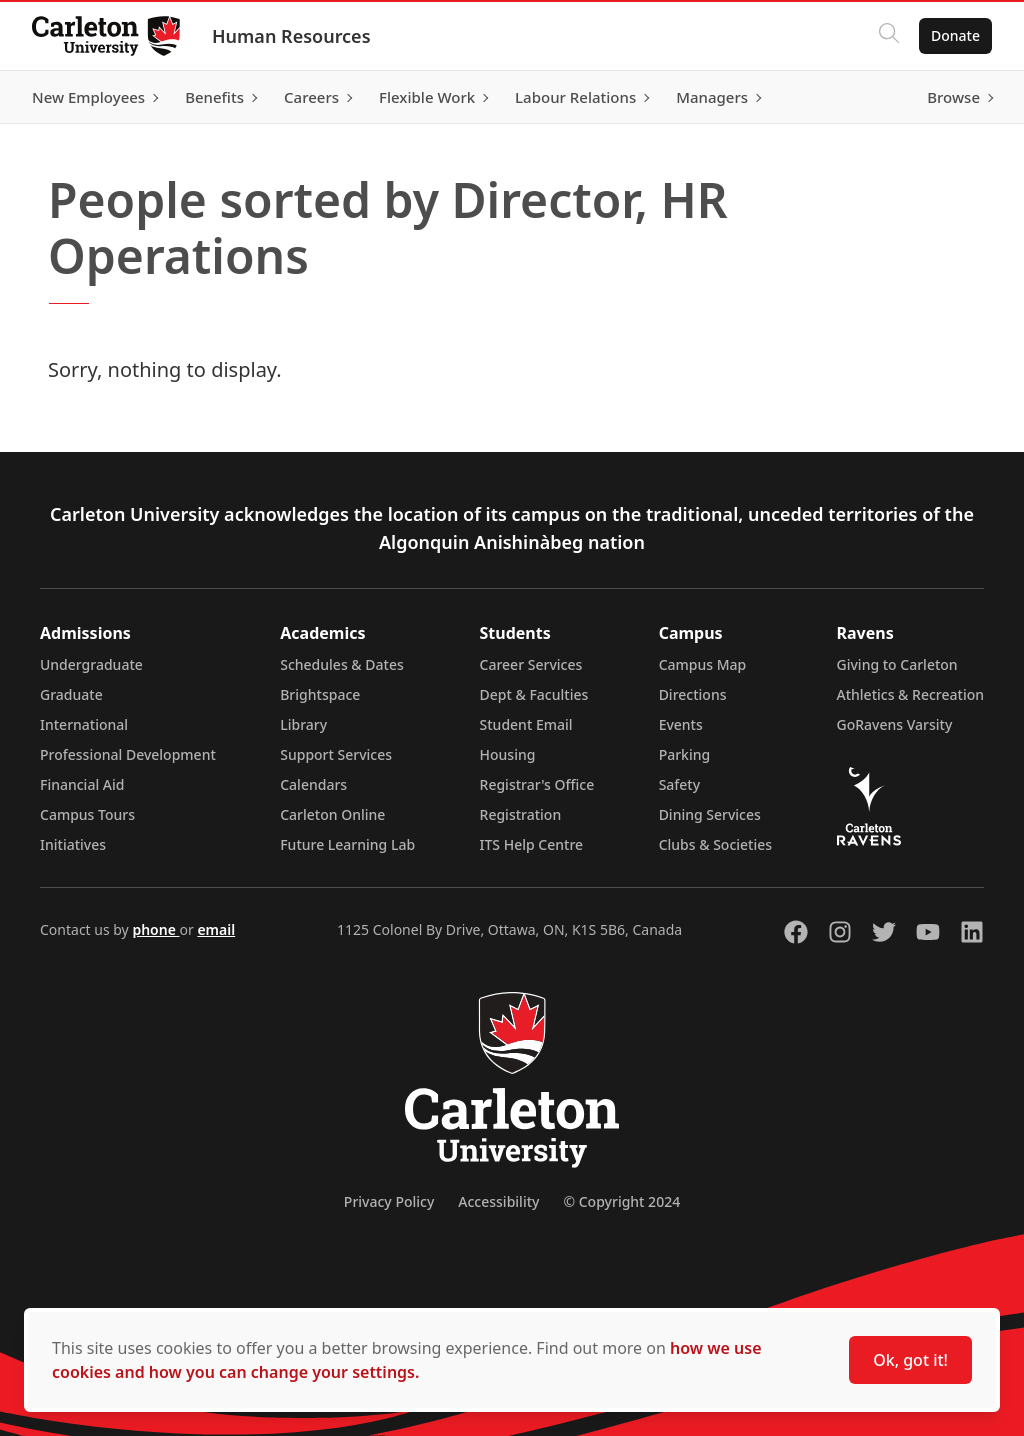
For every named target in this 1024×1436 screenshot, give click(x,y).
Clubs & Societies (715, 844)
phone (155, 929)
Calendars (313, 784)
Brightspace (320, 694)
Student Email (526, 724)
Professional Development (128, 754)
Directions (693, 694)
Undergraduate (91, 664)
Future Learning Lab (347, 844)
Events (681, 724)
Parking (685, 754)
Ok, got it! (910, 1360)
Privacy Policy (389, 1201)
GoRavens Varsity (895, 724)
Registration (521, 814)
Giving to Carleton (897, 664)
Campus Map (703, 664)
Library (303, 724)
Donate (955, 35)
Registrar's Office (537, 784)
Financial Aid (82, 784)
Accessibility (498, 1201)
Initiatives (73, 844)
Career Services (531, 664)
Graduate (71, 694)
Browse (953, 97)
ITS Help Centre (532, 844)
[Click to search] (889, 36)
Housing (508, 754)
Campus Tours (87, 814)
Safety (680, 784)
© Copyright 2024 (621, 1201)
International (84, 724)
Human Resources (291, 36)
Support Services (336, 754)
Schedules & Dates (342, 664)
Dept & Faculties (534, 694)
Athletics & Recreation (910, 694)
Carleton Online (332, 814)
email (216, 929)
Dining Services (710, 814)
